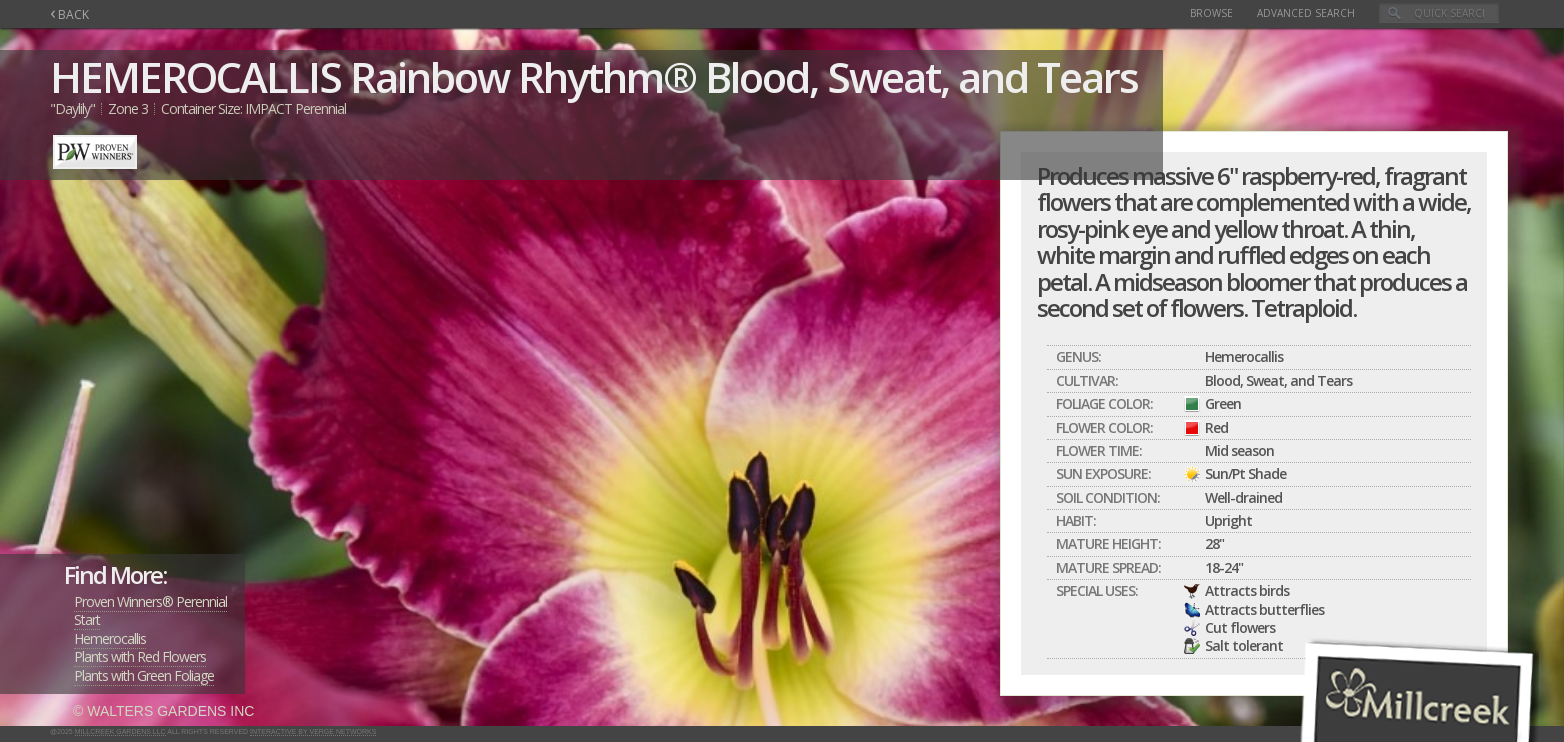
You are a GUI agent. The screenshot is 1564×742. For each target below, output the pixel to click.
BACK (69, 14)
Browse (1211, 13)
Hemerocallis (110, 638)
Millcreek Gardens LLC (120, 731)
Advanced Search (1306, 13)
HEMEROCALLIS (195, 76)
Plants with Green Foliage (144, 675)
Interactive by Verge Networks (313, 731)
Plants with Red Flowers (140, 656)
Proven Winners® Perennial (150, 601)
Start (87, 619)
